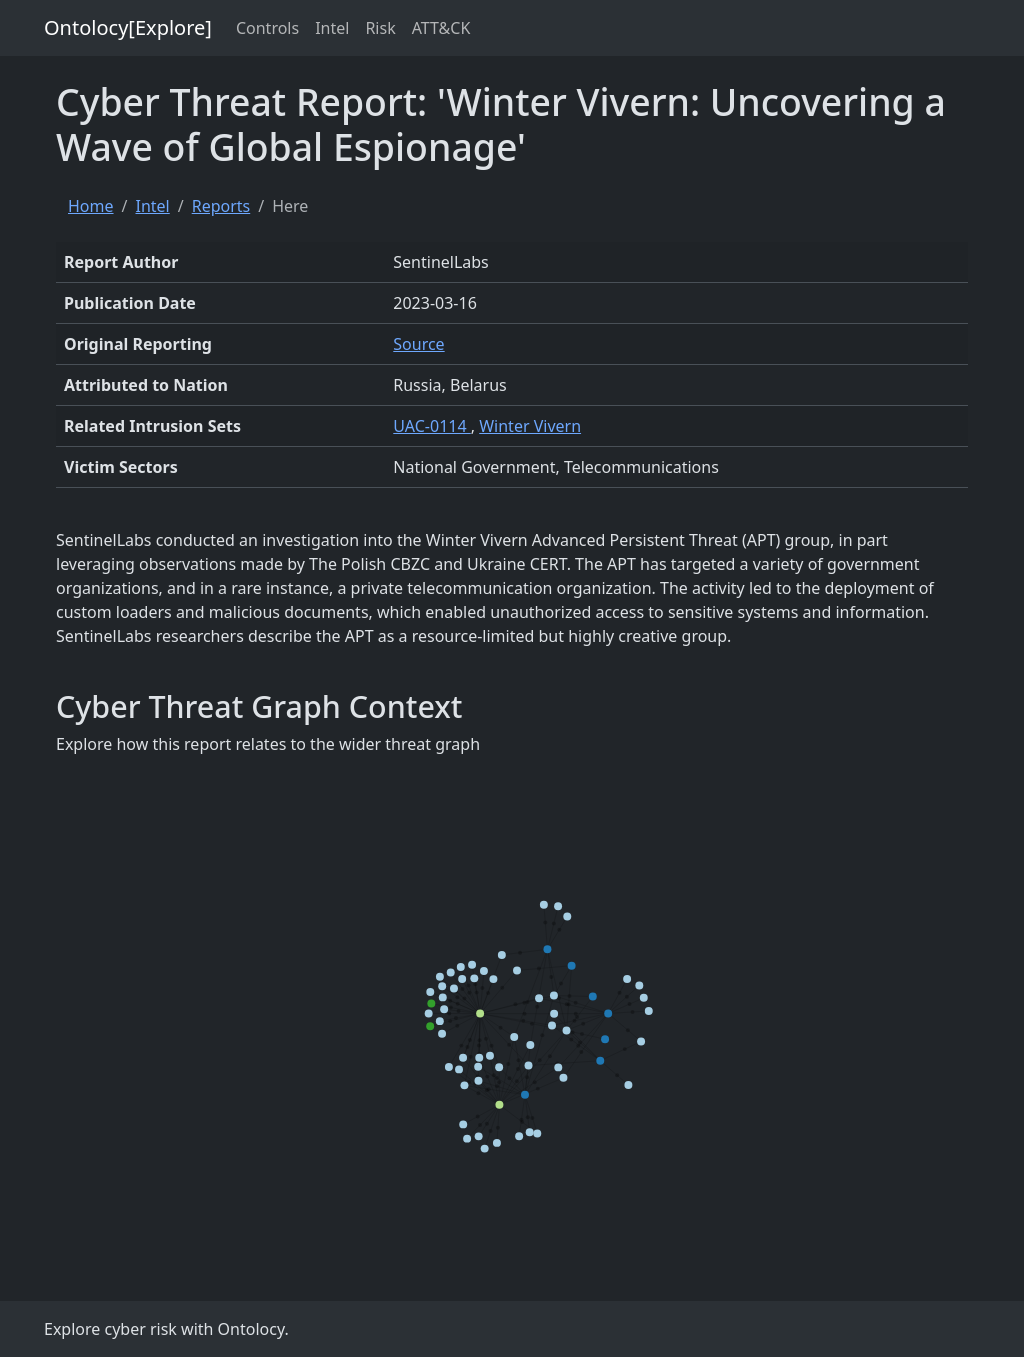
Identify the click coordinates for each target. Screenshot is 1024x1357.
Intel (332, 28)
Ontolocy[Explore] (128, 27)
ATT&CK (441, 28)
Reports (221, 206)
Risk (380, 28)
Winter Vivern (530, 426)
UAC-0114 (431, 426)
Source (418, 344)
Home (91, 206)
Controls (267, 28)
